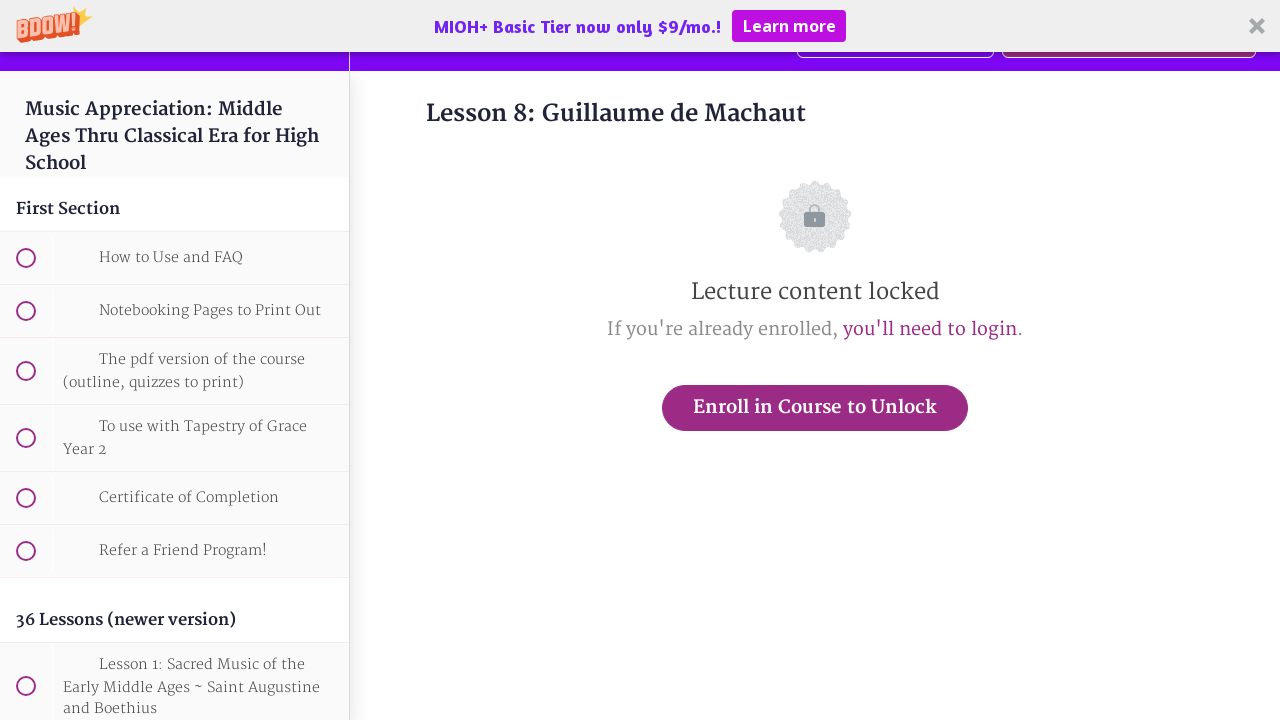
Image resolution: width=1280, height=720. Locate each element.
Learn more (789, 26)
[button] (640, 26)
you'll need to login (930, 329)
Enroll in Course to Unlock (815, 407)
